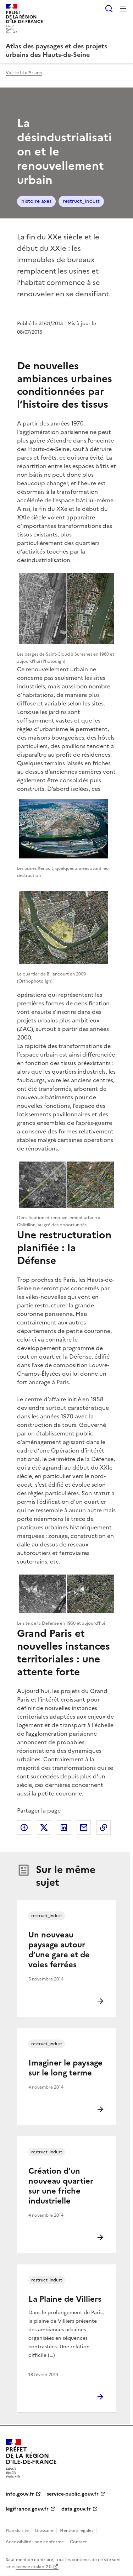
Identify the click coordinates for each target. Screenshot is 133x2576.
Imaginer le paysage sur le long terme (65, 2068)
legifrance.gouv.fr (27, 2509)
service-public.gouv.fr (73, 2494)
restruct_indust (81, 201)
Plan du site (17, 2530)
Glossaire (44, 2530)
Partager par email (84, 1827)
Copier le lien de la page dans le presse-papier (103, 1827)
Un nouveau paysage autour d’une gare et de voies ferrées (59, 1950)
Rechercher (109, 8)
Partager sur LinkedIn (64, 1827)
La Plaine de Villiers (64, 2299)
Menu (123, 8)
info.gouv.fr (20, 2494)
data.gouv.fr (76, 2509)
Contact (78, 2542)
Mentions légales (76, 2530)
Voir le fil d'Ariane (24, 72)
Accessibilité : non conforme (35, 2542)
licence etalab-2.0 (33, 2567)
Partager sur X (44, 1827)
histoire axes (36, 201)
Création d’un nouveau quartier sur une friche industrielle (60, 2186)
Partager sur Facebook (24, 1827)
